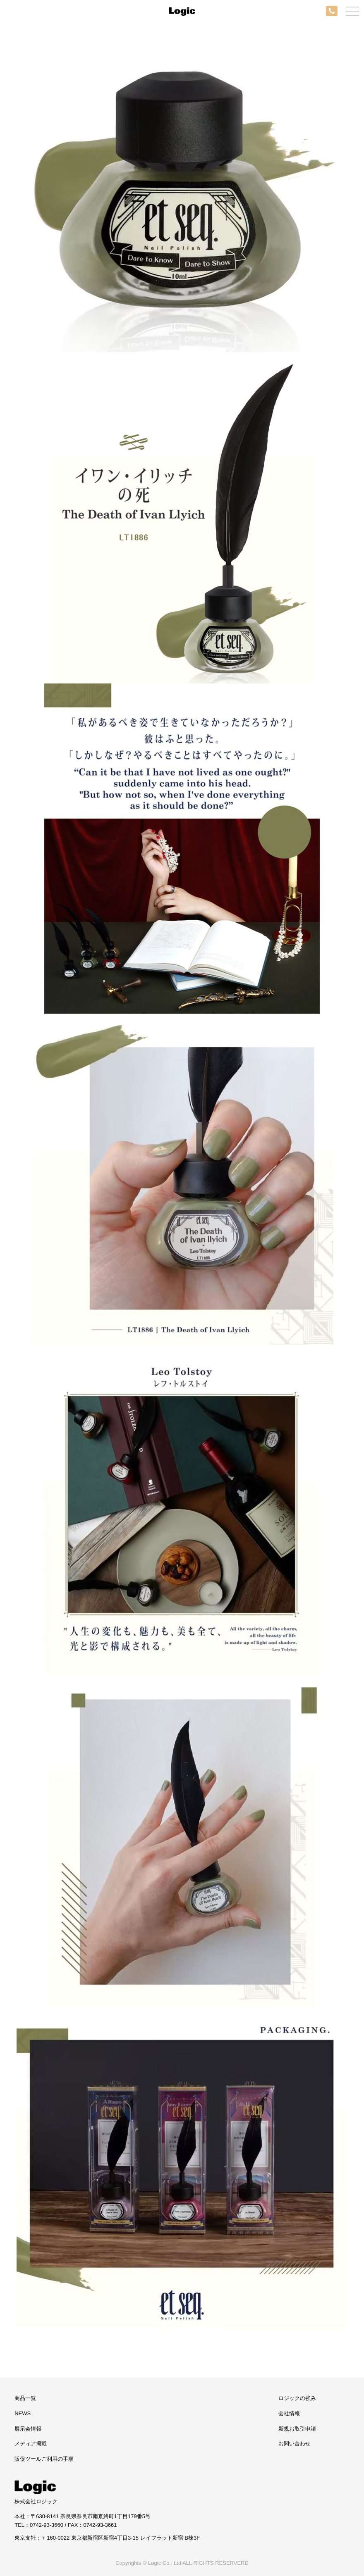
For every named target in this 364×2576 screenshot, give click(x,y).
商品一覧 (25, 2398)
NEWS (22, 2413)
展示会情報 (27, 2429)
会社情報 (289, 2413)
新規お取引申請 (297, 2429)
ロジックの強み (297, 2398)
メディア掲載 (30, 2443)
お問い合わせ (294, 2443)
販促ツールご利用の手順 (44, 2459)
